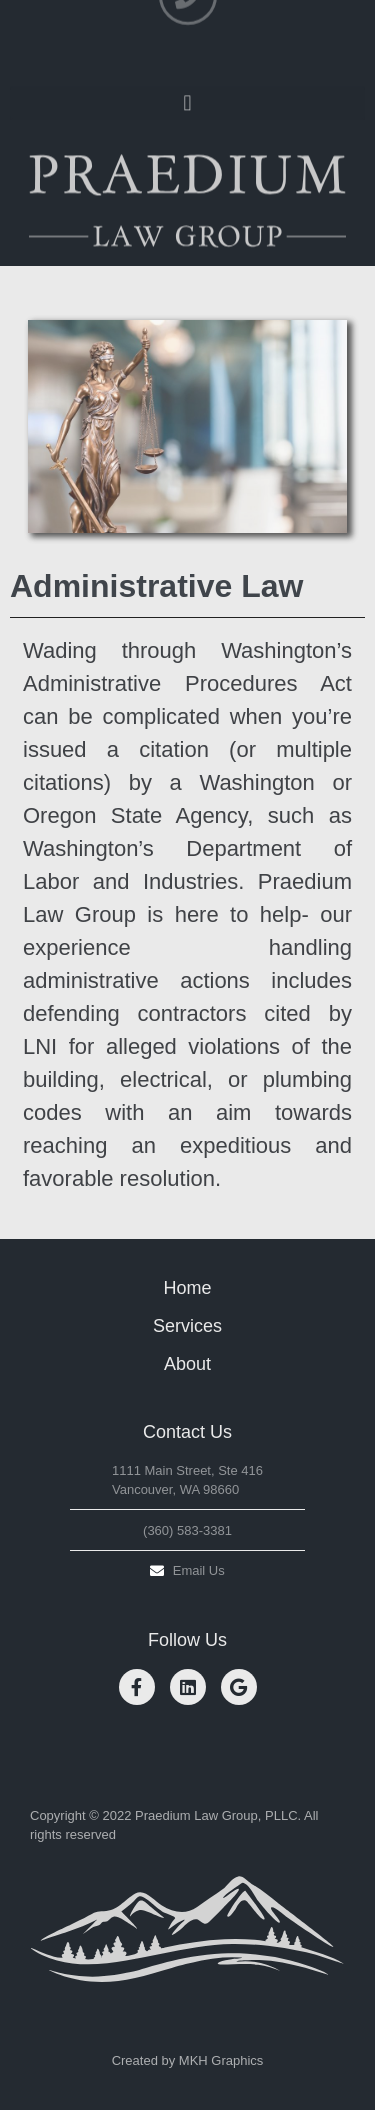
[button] (187, 98)
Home (187, 1288)
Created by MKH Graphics (188, 2060)
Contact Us (187, 1432)
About (187, 1364)
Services (187, 1326)
